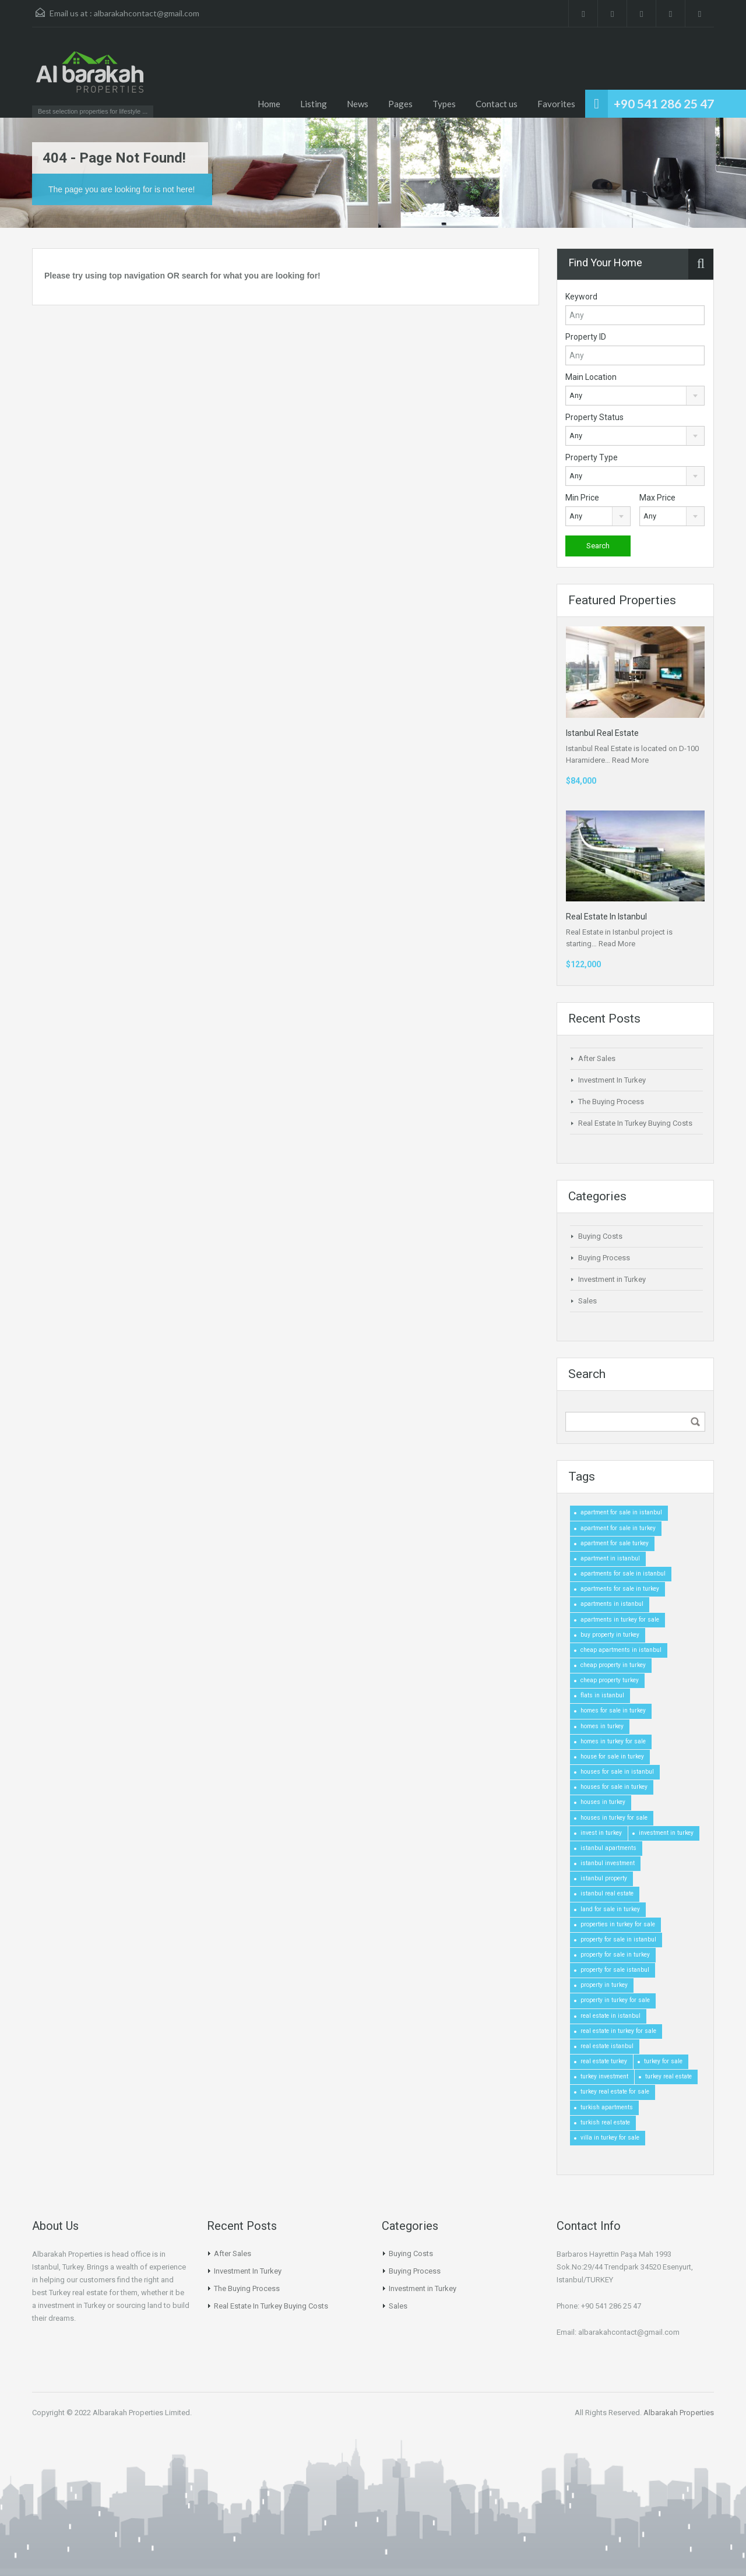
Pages (400, 103)
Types (444, 103)
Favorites (556, 103)
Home (269, 103)
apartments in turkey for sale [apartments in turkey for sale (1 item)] (619, 1619)
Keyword (581, 296)
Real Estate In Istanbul (606, 916)
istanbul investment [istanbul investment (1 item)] (607, 1863)
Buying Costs (600, 1236)
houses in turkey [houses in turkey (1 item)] (602, 1802)
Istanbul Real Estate (602, 733)
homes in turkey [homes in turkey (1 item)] (602, 1726)
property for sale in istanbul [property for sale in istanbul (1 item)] (618, 1939)
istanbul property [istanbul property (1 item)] (603, 1878)
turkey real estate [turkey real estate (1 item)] (668, 2076)
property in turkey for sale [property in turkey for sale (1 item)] (615, 2000)
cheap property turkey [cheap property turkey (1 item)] (609, 1680)
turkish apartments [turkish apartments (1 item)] (606, 2107)
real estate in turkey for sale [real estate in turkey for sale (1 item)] (618, 2031)
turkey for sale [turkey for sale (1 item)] (663, 2061)
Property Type (591, 457)
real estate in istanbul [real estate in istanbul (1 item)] (610, 2016)
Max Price (657, 497)
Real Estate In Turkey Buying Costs (635, 1123)
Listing (313, 103)
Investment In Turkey (612, 1080)
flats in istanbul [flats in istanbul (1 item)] (602, 1695)
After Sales (596, 1058)
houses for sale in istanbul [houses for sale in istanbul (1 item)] (617, 1771)
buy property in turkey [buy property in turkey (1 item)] (609, 1634)
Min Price (582, 497)
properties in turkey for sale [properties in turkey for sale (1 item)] (617, 1924)
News (357, 103)
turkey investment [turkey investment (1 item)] (604, 2076)
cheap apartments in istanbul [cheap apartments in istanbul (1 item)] (620, 1650)
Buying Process (604, 1257)
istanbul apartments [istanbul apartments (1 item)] (608, 1848)
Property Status (594, 417)
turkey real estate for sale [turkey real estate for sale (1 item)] (614, 2091)
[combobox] (635, 396)
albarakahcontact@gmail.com (146, 13)
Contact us (497, 103)
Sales (587, 1300)
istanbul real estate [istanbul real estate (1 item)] (607, 1893)
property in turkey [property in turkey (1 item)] (604, 1985)
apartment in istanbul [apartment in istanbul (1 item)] (610, 1558)
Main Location (591, 377)
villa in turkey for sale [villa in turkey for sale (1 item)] (609, 2137)
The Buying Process (611, 1101)
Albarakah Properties (678, 2412)
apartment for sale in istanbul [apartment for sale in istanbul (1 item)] (621, 1512)
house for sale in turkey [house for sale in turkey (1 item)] (612, 1756)
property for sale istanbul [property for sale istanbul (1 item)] (614, 1970)
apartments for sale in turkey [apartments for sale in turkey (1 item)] (619, 1588)
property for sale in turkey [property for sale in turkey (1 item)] (615, 1954)
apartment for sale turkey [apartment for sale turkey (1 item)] (614, 1543)
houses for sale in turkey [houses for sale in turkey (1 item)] (614, 1787)
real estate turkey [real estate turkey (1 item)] (603, 2061)
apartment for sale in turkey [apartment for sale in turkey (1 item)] (618, 1528)
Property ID (585, 336)
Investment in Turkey (612, 1279)
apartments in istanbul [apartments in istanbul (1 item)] (611, 1604)
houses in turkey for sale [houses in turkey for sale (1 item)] (614, 1817)
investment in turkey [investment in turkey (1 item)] (666, 1833)
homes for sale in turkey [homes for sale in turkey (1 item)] (613, 1710)
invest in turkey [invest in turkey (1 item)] (601, 1833)
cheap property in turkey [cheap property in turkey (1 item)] (613, 1665)
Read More (630, 760)
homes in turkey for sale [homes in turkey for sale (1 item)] (613, 1741)
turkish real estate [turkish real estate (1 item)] (605, 2122)
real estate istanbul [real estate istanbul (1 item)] (607, 2046)
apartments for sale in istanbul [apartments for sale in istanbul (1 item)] (623, 1573)
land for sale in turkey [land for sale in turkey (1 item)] (610, 1909)
